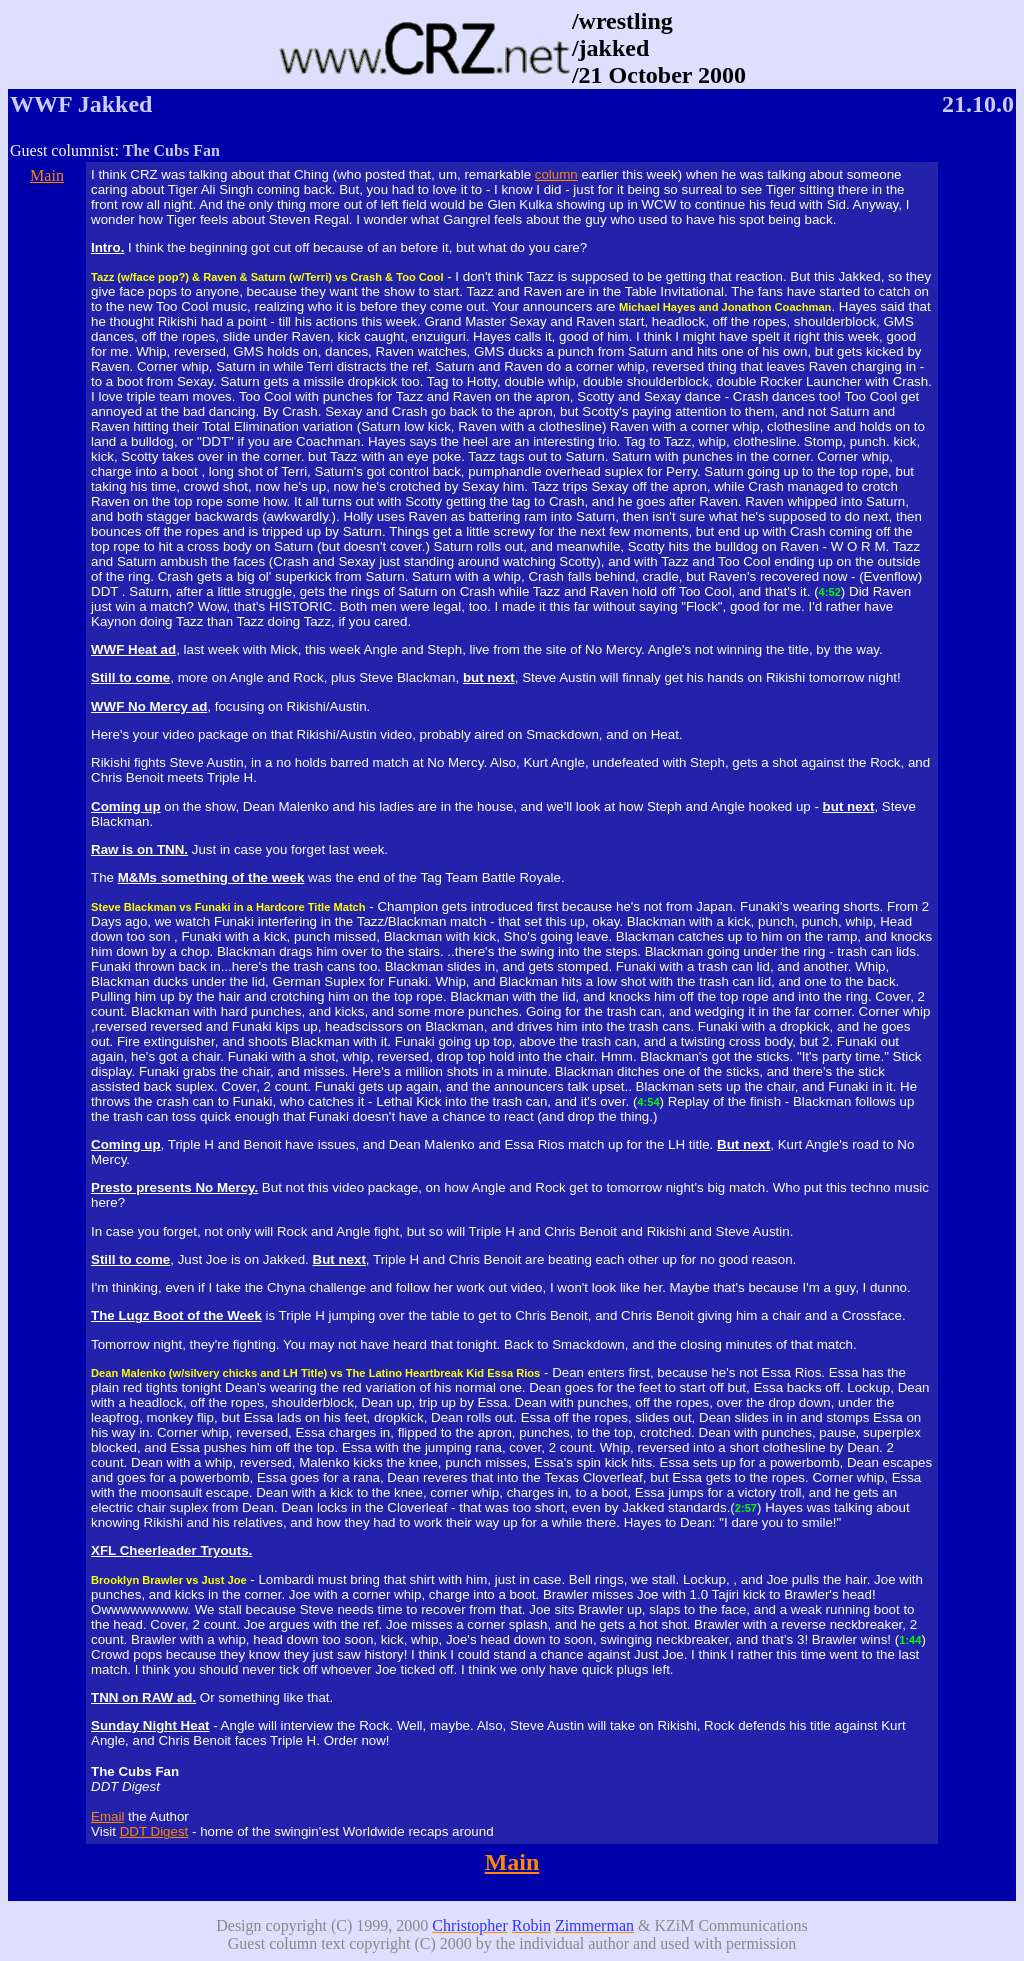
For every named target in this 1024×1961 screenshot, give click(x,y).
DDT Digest (154, 1831)
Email (107, 1816)
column (556, 174)
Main (47, 175)
